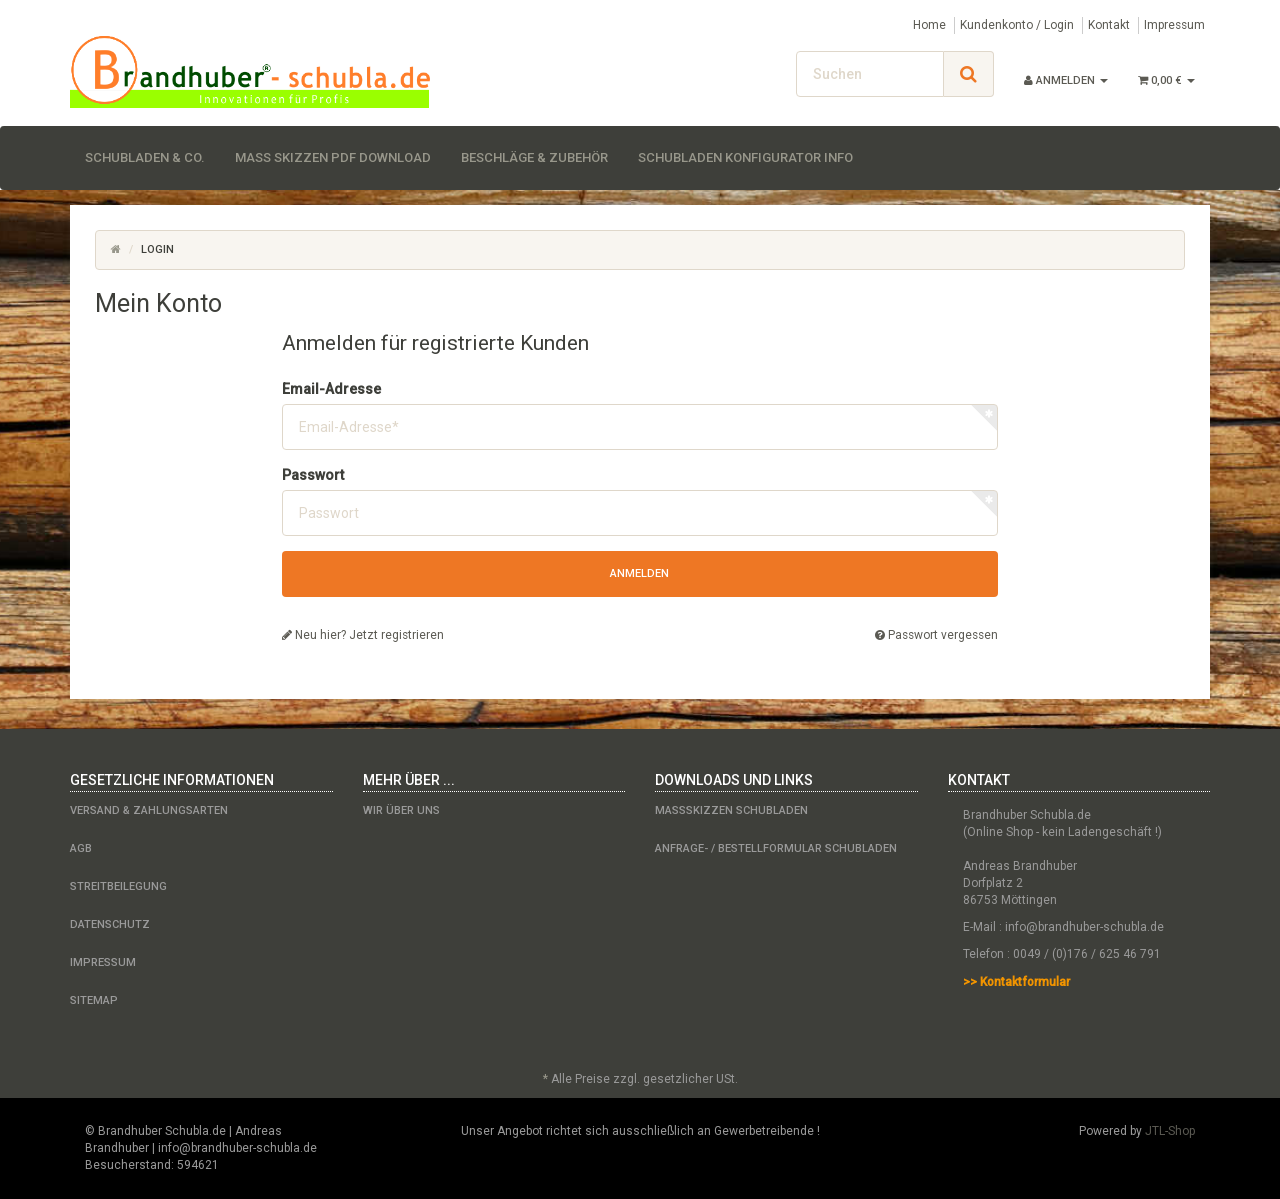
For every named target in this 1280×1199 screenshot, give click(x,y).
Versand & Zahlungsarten (149, 810)
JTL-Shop (1170, 1131)
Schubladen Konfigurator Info (745, 157)
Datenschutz (110, 924)
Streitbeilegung (118, 886)
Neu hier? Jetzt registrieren (363, 635)
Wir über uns (401, 810)
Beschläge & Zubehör (534, 157)
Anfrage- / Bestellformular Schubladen (776, 848)
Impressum (1174, 25)
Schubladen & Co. (145, 157)
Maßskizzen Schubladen (731, 810)
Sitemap (94, 1000)
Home (929, 25)
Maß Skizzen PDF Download (333, 157)
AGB (81, 848)
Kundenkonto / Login (1017, 25)
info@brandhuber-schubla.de (1084, 927)
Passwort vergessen (936, 635)
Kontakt (1109, 25)
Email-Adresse (331, 389)
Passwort (313, 475)
